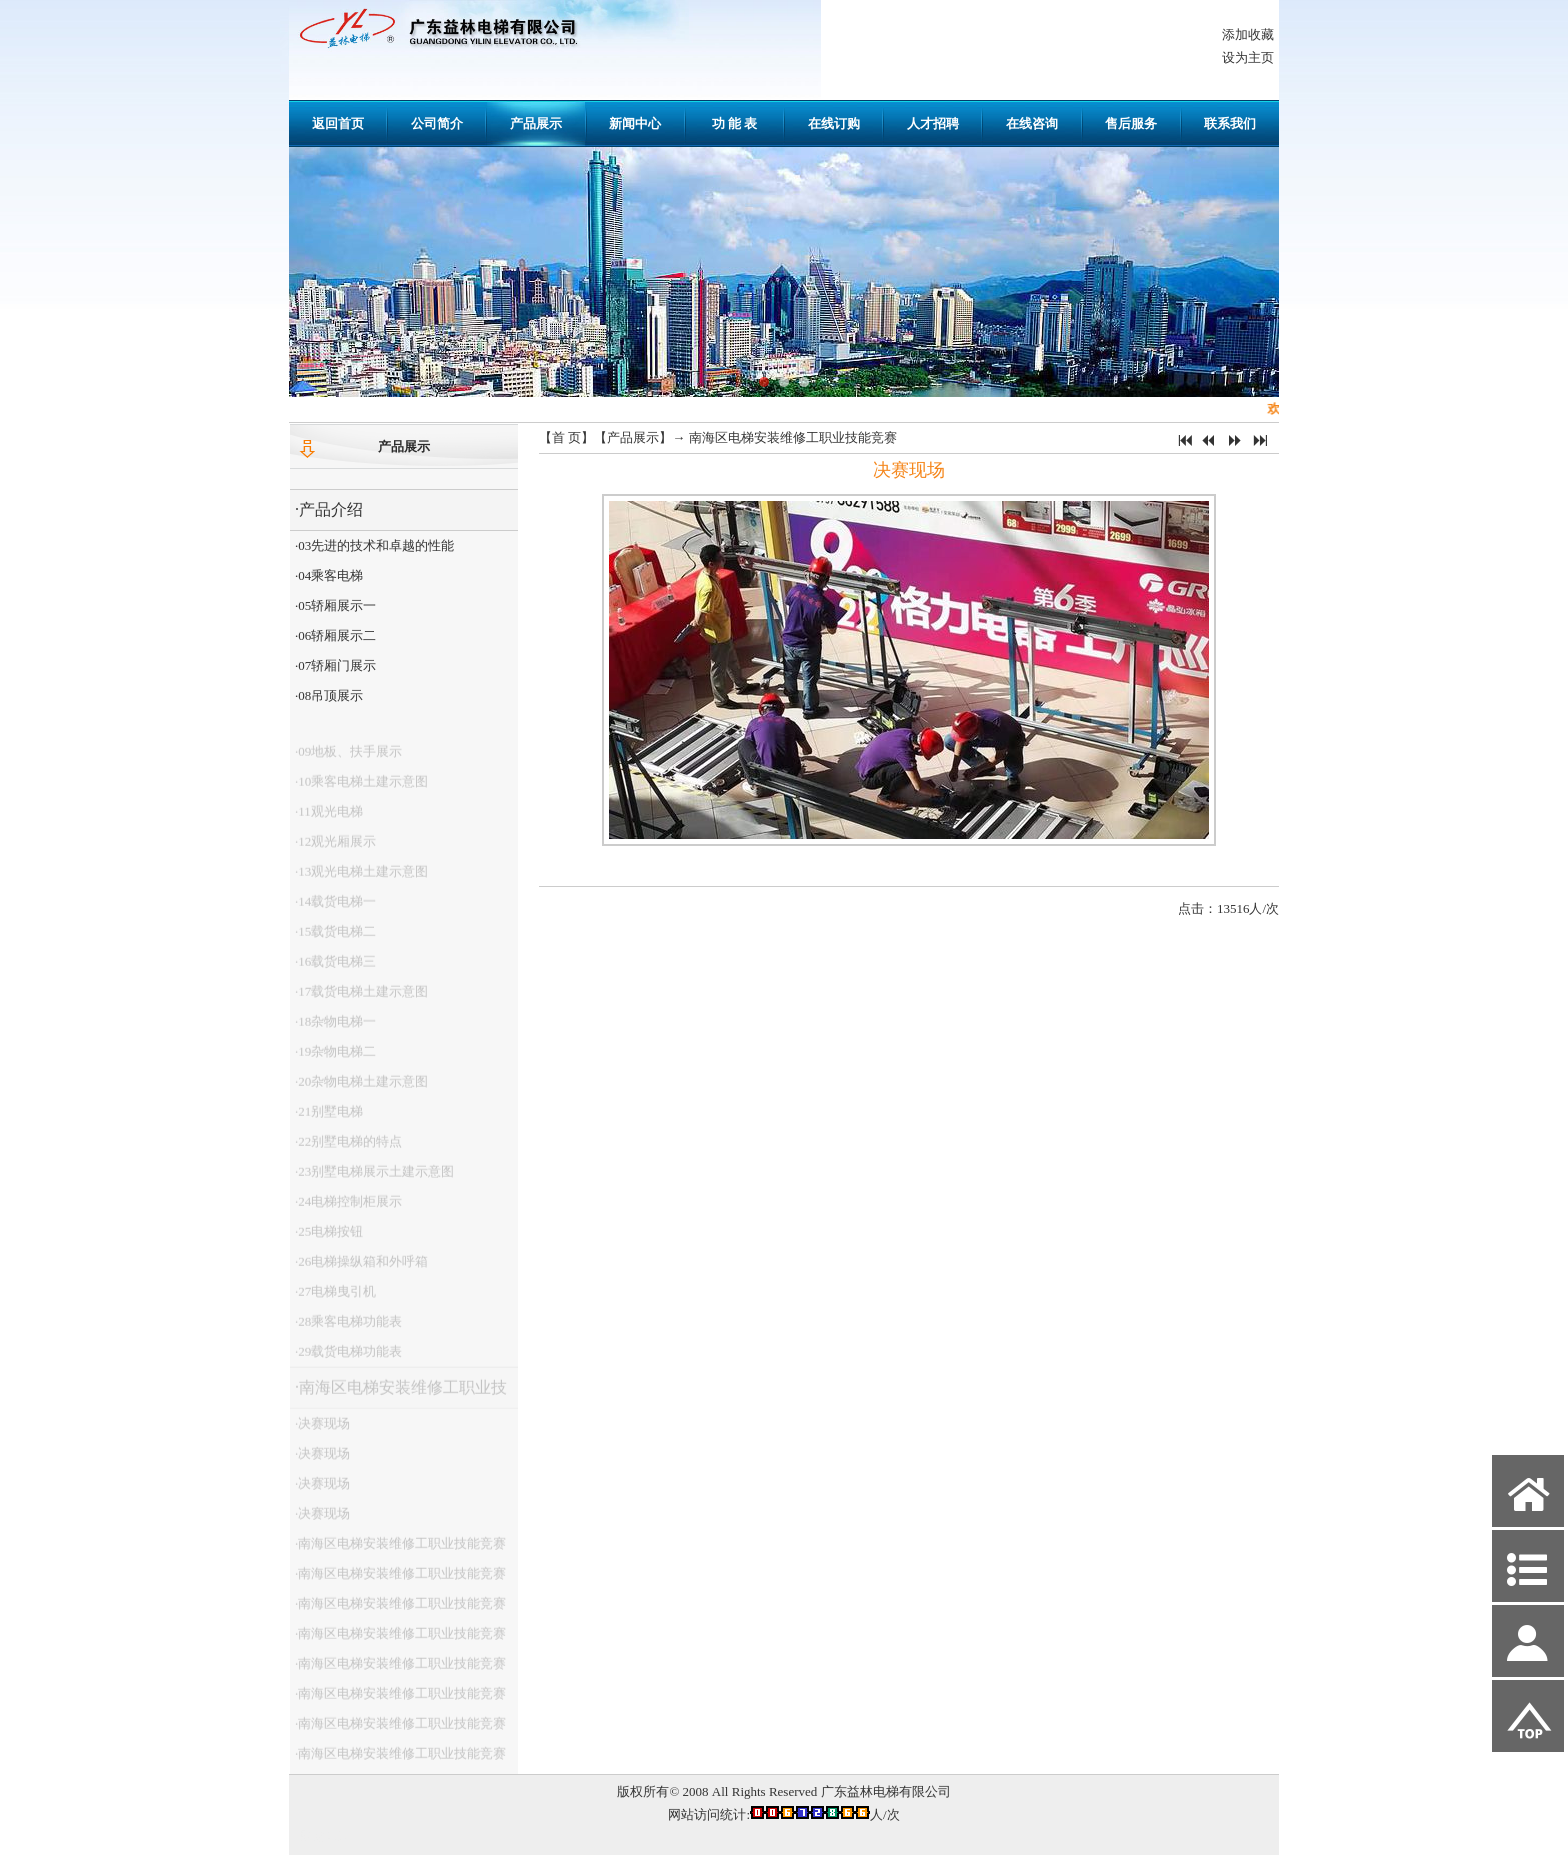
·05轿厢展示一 (335, 605)
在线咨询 (1032, 123)
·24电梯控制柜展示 (348, 1209)
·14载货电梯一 (335, 909)
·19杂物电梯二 (335, 1059)
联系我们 (1230, 123)
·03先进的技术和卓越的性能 (374, 545)
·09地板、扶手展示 (348, 759)
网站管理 (325, 1836)
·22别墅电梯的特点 (348, 1149)
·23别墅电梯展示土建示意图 (374, 1179)
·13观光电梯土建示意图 (361, 879)
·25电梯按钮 (329, 1239)
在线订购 (834, 123)
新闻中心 (635, 123)
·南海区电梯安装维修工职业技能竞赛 (398, 1401)
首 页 (566, 437)
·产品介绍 (329, 509)
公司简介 (437, 123)
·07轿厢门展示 (335, 665)
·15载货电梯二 (335, 939)
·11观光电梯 (329, 819)
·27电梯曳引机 (335, 1299)
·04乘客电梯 (329, 575)
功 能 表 (735, 123)
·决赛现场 (322, 1431)
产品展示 (536, 123)
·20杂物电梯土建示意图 (361, 1089)
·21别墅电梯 (329, 1119)
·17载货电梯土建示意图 (361, 999)
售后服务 (1131, 123)
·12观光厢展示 (335, 849)
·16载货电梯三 (335, 969)
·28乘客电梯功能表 (348, 1329)
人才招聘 (933, 123)
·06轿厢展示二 (335, 635)
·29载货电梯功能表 (348, 1359)
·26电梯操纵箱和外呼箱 (361, 1269)
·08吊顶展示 (329, 695)
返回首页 (338, 123)
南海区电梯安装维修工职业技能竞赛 (793, 437)
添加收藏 (1248, 34)
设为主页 (1248, 57)
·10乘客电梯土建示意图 (361, 789)
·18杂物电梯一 (335, 1029)
